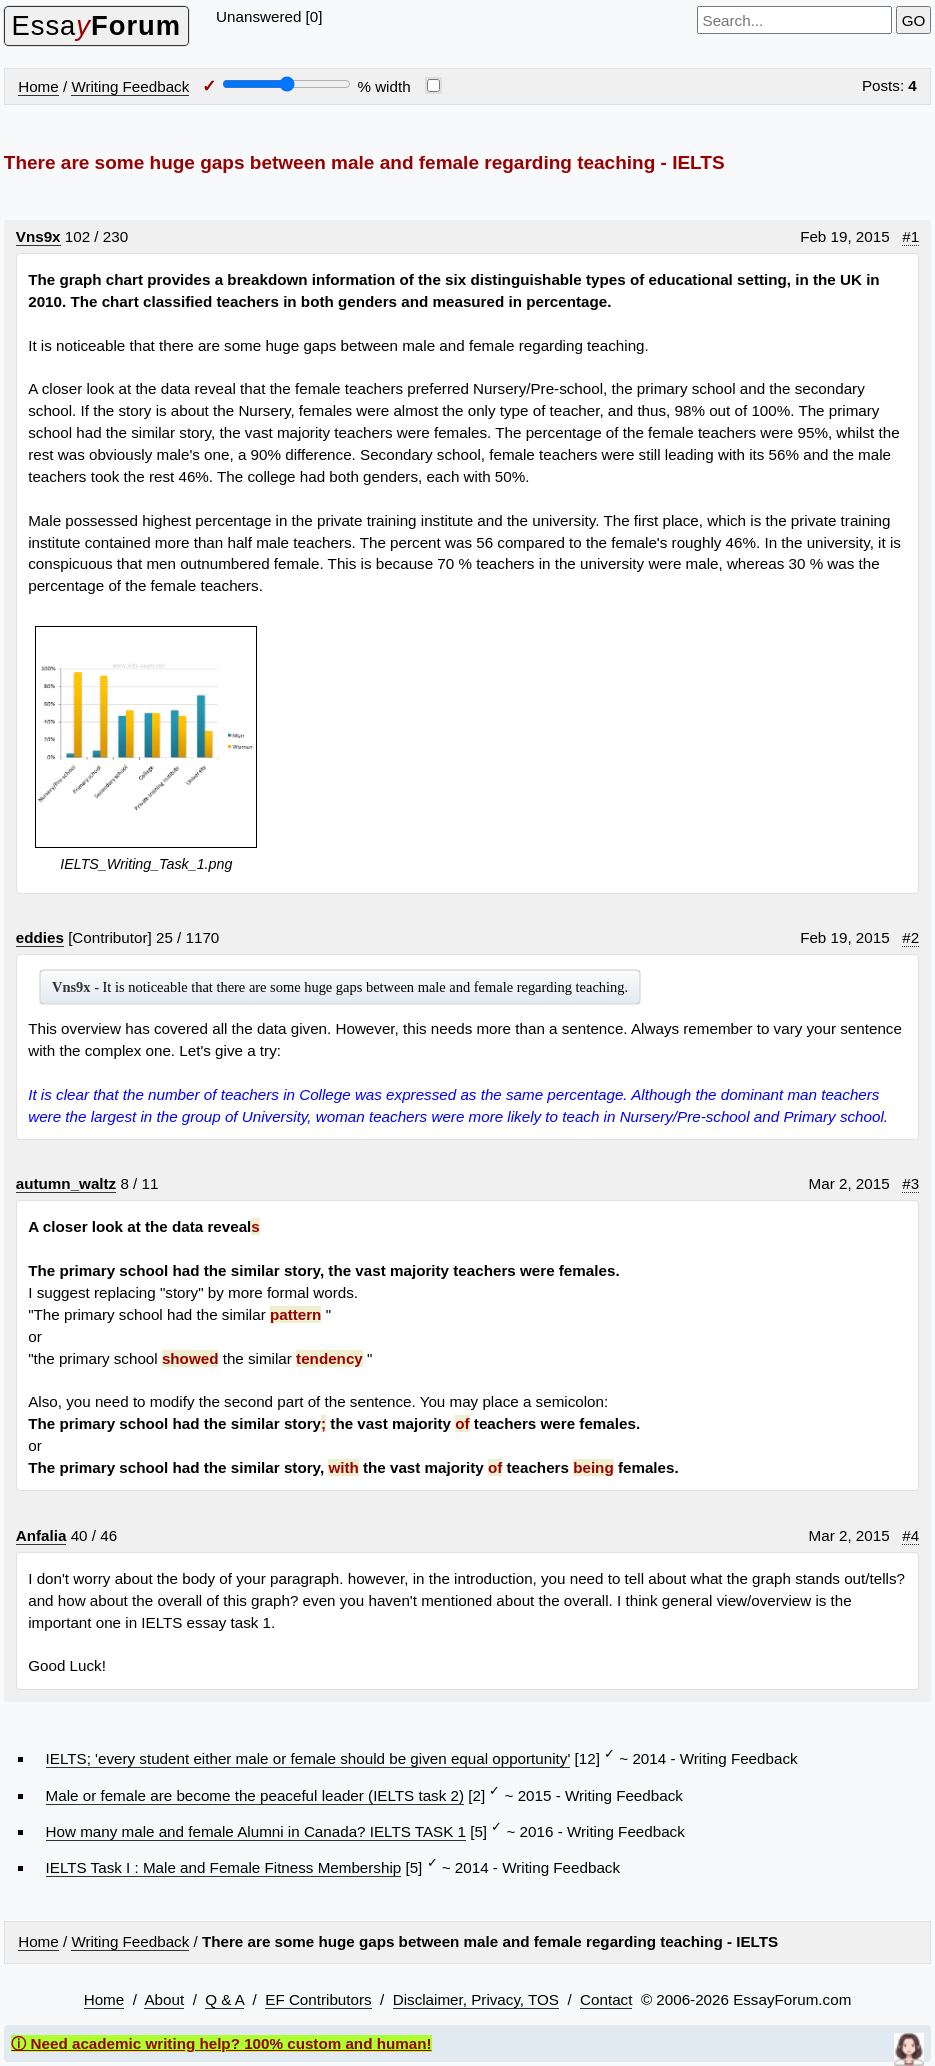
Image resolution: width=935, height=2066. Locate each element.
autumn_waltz (66, 1183)
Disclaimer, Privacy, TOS (476, 1999)
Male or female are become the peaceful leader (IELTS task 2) (255, 1795)
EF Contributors (318, 1999)
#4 (910, 1535)
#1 (910, 236)
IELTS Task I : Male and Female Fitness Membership (224, 1867)
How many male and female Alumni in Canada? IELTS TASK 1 (256, 1831)
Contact (606, 1999)
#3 (910, 1183)
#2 (910, 937)
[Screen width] (286, 84)
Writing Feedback (130, 86)
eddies (40, 937)
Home (38, 86)
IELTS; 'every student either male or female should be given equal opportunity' (308, 1758)
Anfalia (41, 1535)
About (164, 1999)
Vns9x (38, 236)
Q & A (224, 1999)
